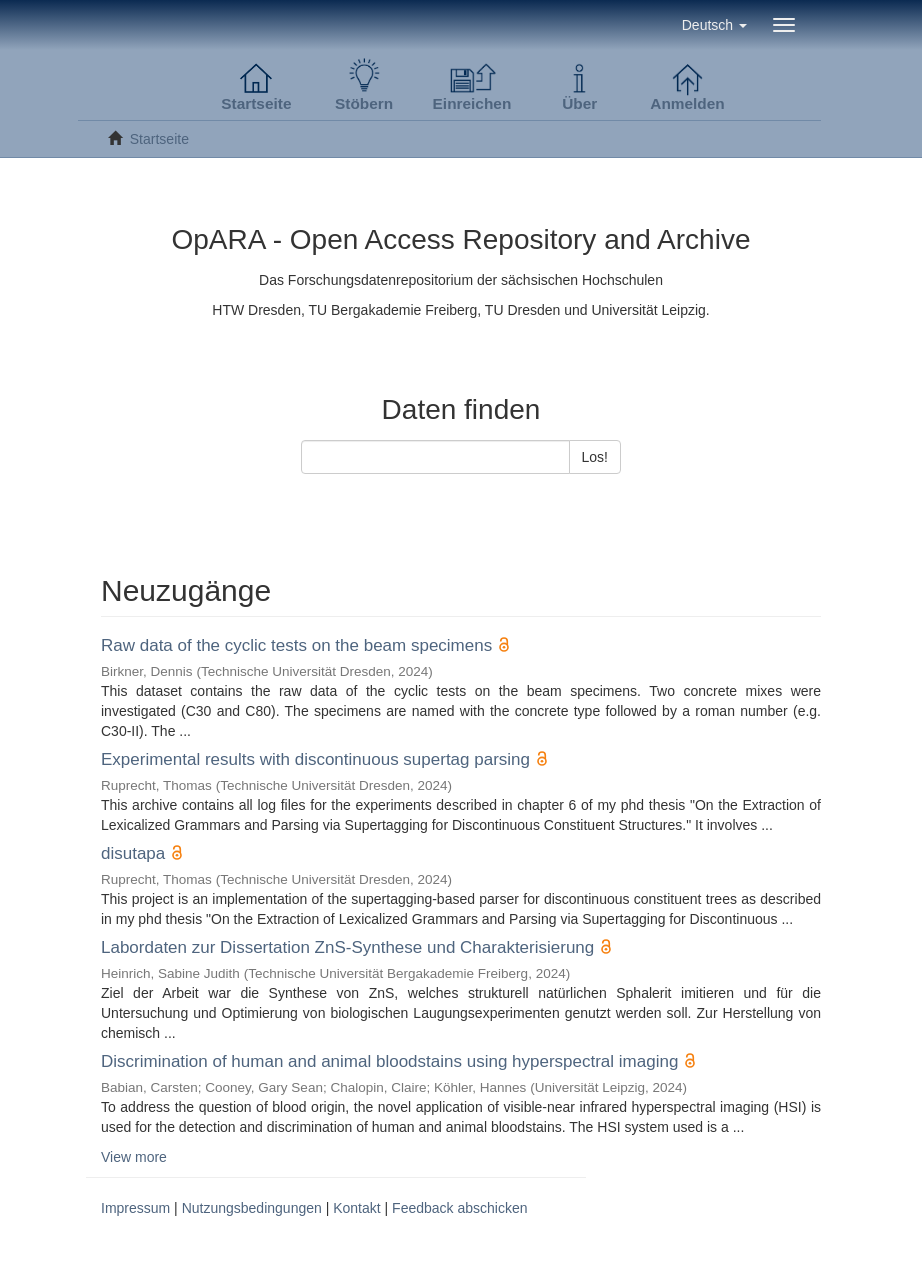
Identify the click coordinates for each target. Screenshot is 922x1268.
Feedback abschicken (459, 1208)
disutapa (133, 853)
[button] (714, 25)
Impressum (135, 1208)
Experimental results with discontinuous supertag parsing (315, 759)
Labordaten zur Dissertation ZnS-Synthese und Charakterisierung (347, 947)
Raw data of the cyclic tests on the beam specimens (296, 645)
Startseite (159, 139)
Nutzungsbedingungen (252, 1208)
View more (134, 1157)
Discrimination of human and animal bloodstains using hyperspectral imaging (389, 1061)
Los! (595, 457)
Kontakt (356, 1208)
